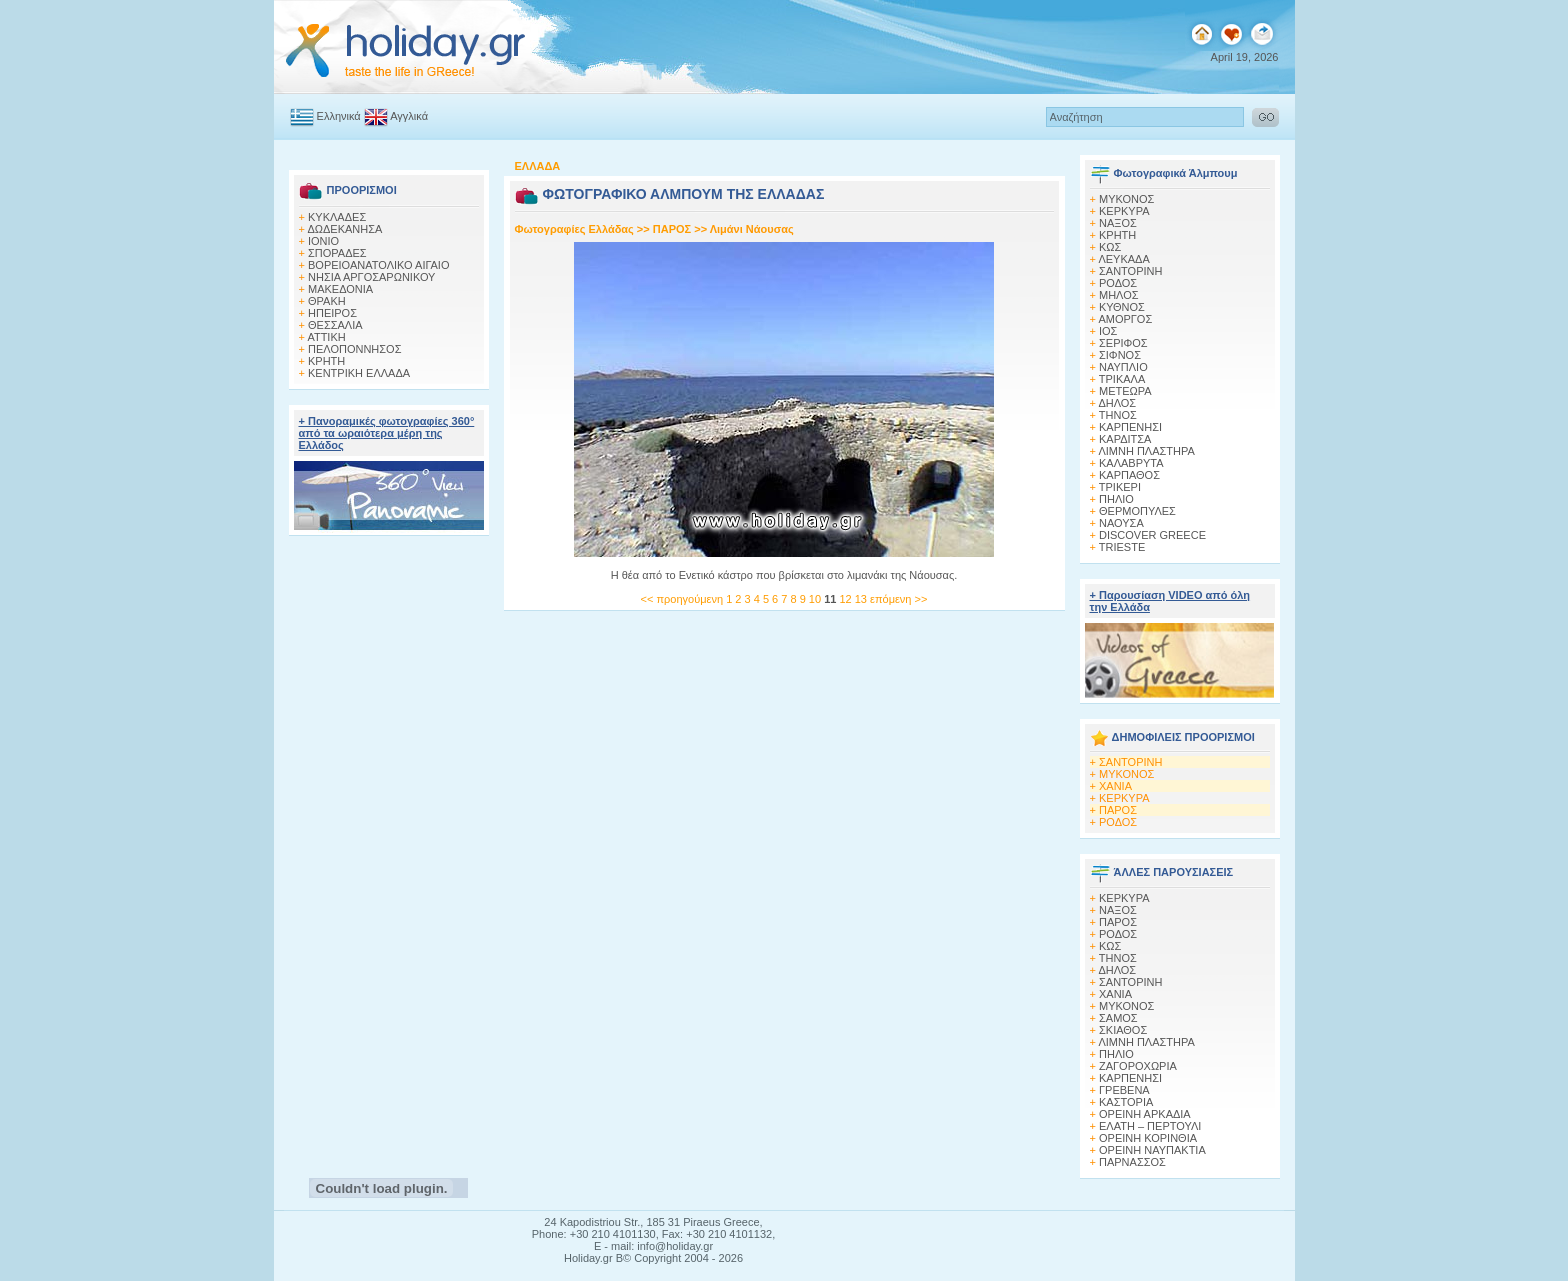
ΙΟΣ (1108, 331)
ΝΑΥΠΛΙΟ (1123, 367)
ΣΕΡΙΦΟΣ (1123, 343)
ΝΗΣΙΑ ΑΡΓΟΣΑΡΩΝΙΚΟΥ (371, 277)
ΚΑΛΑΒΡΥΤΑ (1131, 463)
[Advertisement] (388, 851)
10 (816, 599)
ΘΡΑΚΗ (327, 301)
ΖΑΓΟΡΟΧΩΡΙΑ (1138, 1066)
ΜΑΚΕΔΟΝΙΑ (340, 289)
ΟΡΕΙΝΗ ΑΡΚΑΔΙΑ (1145, 1114)
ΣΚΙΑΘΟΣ (1123, 1030)
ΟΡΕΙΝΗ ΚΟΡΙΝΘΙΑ (1148, 1138)
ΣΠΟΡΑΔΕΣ (337, 253)
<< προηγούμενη (682, 599)
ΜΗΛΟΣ (1119, 295)
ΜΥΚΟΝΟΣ (1126, 774)
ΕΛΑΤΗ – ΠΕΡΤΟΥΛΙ (1150, 1126)
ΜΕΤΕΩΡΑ (1125, 391)
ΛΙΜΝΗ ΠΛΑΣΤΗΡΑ (1146, 451)
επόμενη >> (898, 599)
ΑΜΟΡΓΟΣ (1125, 319)
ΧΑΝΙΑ (1115, 786)
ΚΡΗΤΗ (326, 361)
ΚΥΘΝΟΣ (1122, 307)
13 (862, 599)
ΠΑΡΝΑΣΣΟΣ (1132, 1162)
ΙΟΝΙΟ (323, 241)
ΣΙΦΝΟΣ (1120, 355)
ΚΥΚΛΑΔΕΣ (337, 217)
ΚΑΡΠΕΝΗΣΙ (1130, 427)
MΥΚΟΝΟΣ (1126, 199)
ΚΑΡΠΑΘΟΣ (1129, 475)
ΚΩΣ (1110, 247)
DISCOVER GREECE (1152, 535)
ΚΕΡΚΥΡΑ (1124, 211)
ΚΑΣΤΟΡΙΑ (1126, 1102)
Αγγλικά (396, 116)
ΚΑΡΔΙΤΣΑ (1125, 439)
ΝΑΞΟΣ (1118, 223)
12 (846, 599)
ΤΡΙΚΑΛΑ (1122, 379)
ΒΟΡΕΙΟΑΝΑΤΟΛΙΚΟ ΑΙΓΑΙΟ (378, 265)
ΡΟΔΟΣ (1118, 283)
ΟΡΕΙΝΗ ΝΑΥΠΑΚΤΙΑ (1152, 1150)
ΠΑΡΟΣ (672, 229)
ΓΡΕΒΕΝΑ (1124, 1090)
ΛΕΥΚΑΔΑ (1123, 259)
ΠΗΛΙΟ (1116, 499)
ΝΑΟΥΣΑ (1121, 523)
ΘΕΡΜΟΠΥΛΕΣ (1137, 511)
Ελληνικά (325, 116)
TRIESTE (1122, 547)
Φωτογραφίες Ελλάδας (576, 229)
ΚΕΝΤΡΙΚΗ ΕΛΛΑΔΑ (359, 373)
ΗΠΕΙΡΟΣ (332, 313)
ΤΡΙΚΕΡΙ (1120, 487)
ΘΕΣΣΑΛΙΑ (335, 325)
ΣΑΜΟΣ (1118, 1018)
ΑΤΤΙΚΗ (326, 337)
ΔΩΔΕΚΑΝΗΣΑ (344, 229)
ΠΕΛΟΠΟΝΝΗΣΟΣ (354, 349)
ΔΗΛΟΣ (1117, 403)
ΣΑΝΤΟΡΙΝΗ (1130, 271)
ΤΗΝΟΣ (1118, 415)
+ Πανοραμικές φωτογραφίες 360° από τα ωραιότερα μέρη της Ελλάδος (387, 433)
